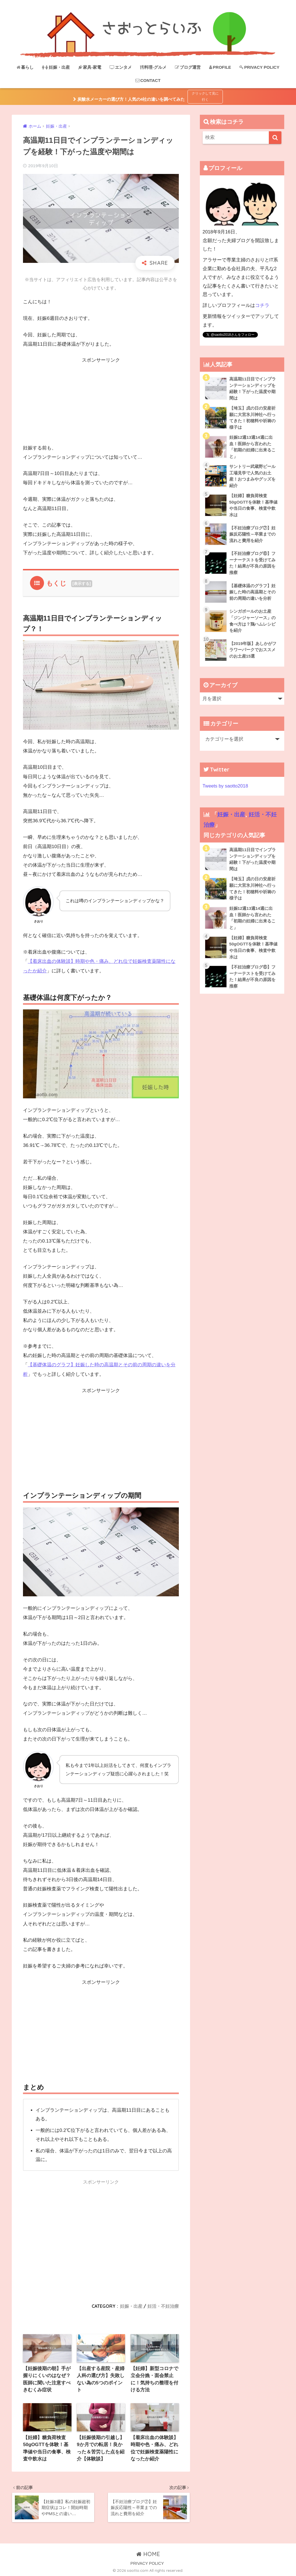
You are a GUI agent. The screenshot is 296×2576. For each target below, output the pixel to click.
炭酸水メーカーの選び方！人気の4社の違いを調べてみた (129, 99)
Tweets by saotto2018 (225, 787)
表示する (81, 583)
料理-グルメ (153, 67)
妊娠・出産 (56, 67)
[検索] (275, 137)
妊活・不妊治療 (163, 2305)
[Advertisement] (101, 404)
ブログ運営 (188, 67)
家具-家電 (89, 67)
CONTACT (147, 80)
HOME (148, 2553)
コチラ (262, 305)
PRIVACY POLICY (259, 67)
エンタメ (121, 67)
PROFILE (220, 67)
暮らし (25, 67)
